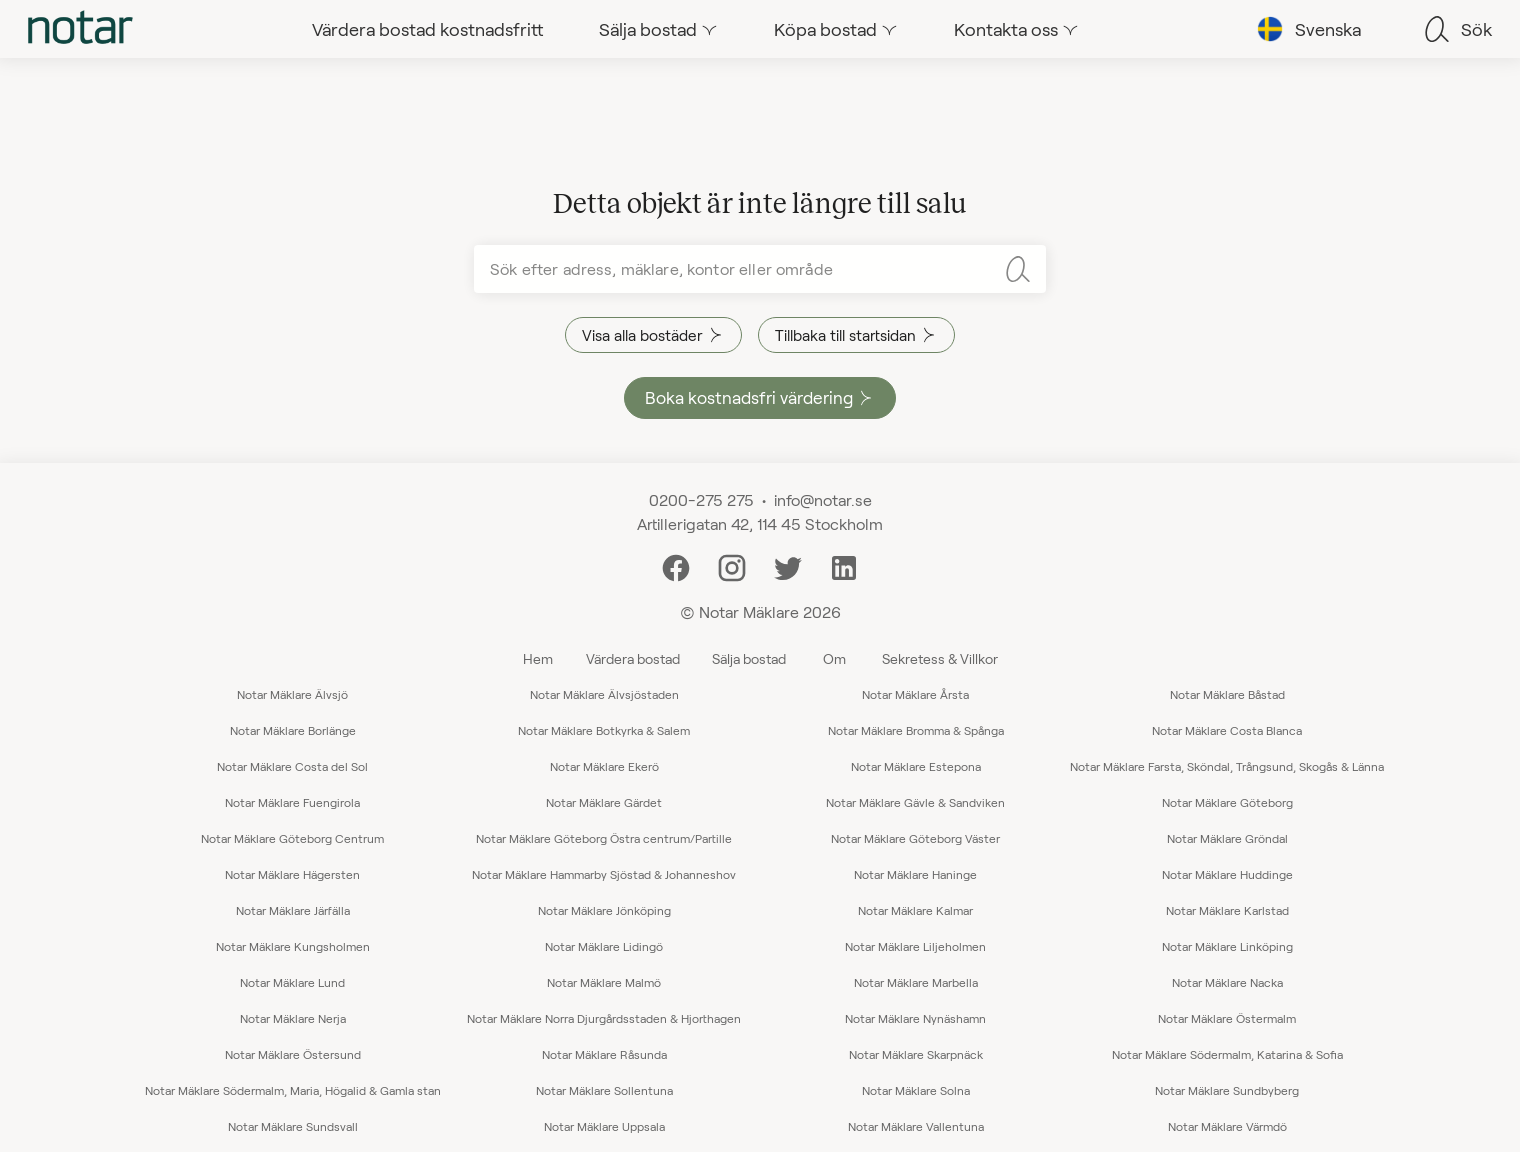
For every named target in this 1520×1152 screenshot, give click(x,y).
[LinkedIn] (844, 565)
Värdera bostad (633, 658)
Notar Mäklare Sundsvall (293, 1126)
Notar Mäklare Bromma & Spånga (916, 730)
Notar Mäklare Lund (292, 982)
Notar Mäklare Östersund (293, 1054)
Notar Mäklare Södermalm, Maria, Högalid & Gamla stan (293, 1090)
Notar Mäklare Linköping (1227, 946)
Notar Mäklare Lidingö (604, 946)
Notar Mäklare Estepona (916, 766)
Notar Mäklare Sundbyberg (1227, 1090)
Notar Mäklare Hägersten (292, 874)
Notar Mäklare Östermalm (1227, 1018)
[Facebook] (676, 565)
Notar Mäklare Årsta (915, 694)
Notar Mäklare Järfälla (293, 910)
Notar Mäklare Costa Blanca (1227, 730)
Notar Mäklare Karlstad (1227, 910)
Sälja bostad (749, 658)
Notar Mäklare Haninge (915, 874)
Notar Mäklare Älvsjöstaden (604, 694)
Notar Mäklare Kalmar (915, 910)
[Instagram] (732, 565)
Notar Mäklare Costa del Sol (292, 766)
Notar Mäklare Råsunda (604, 1054)
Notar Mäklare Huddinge (1227, 874)
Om (834, 658)
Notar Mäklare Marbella (916, 982)
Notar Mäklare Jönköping (604, 910)
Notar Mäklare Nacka (1227, 982)
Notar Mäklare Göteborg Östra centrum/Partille (604, 838)
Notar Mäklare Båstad (1227, 694)
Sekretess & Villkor (940, 658)
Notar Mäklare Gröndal (1227, 838)
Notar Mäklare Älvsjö (292, 694)
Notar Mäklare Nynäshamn (915, 1018)
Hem (538, 658)
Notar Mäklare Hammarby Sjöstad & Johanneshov (604, 874)
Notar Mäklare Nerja (293, 1018)
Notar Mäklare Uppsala (604, 1126)
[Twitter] (788, 565)
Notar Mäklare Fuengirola (292, 802)
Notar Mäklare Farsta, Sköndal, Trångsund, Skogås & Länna (1227, 766)
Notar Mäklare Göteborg (1227, 802)
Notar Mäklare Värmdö (1227, 1126)
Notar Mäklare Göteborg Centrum (292, 838)
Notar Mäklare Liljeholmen (915, 946)
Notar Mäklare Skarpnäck (916, 1054)
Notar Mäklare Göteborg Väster (915, 838)
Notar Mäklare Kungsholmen (293, 946)
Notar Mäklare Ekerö (604, 766)
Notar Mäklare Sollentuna (604, 1090)
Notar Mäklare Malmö (604, 982)
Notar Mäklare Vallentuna (916, 1126)
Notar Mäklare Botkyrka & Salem (604, 730)
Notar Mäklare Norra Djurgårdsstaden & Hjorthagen (604, 1018)
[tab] (80, 29)
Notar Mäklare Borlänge (293, 730)
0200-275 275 (701, 499)
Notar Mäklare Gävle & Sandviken (915, 802)
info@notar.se (823, 499)
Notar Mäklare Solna (916, 1090)
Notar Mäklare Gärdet (604, 802)
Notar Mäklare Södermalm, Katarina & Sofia (1227, 1054)
